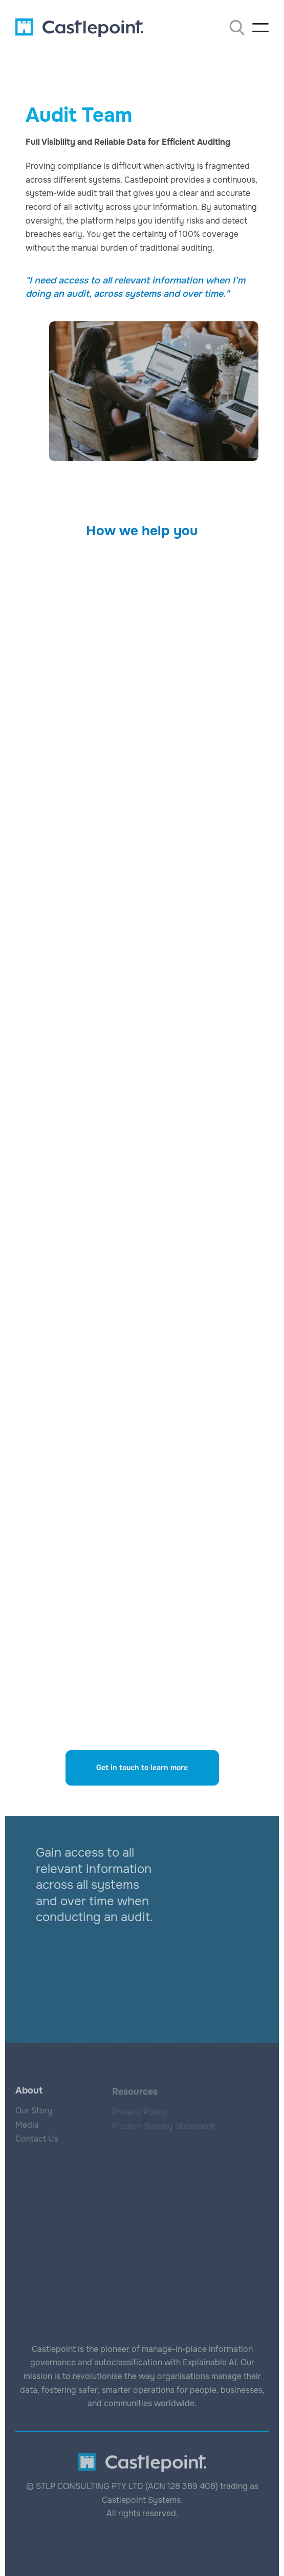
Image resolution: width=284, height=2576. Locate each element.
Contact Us (36, 2140)
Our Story (34, 2111)
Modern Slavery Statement (163, 2127)
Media (27, 2125)
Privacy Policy (139, 2113)
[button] (260, 27)
